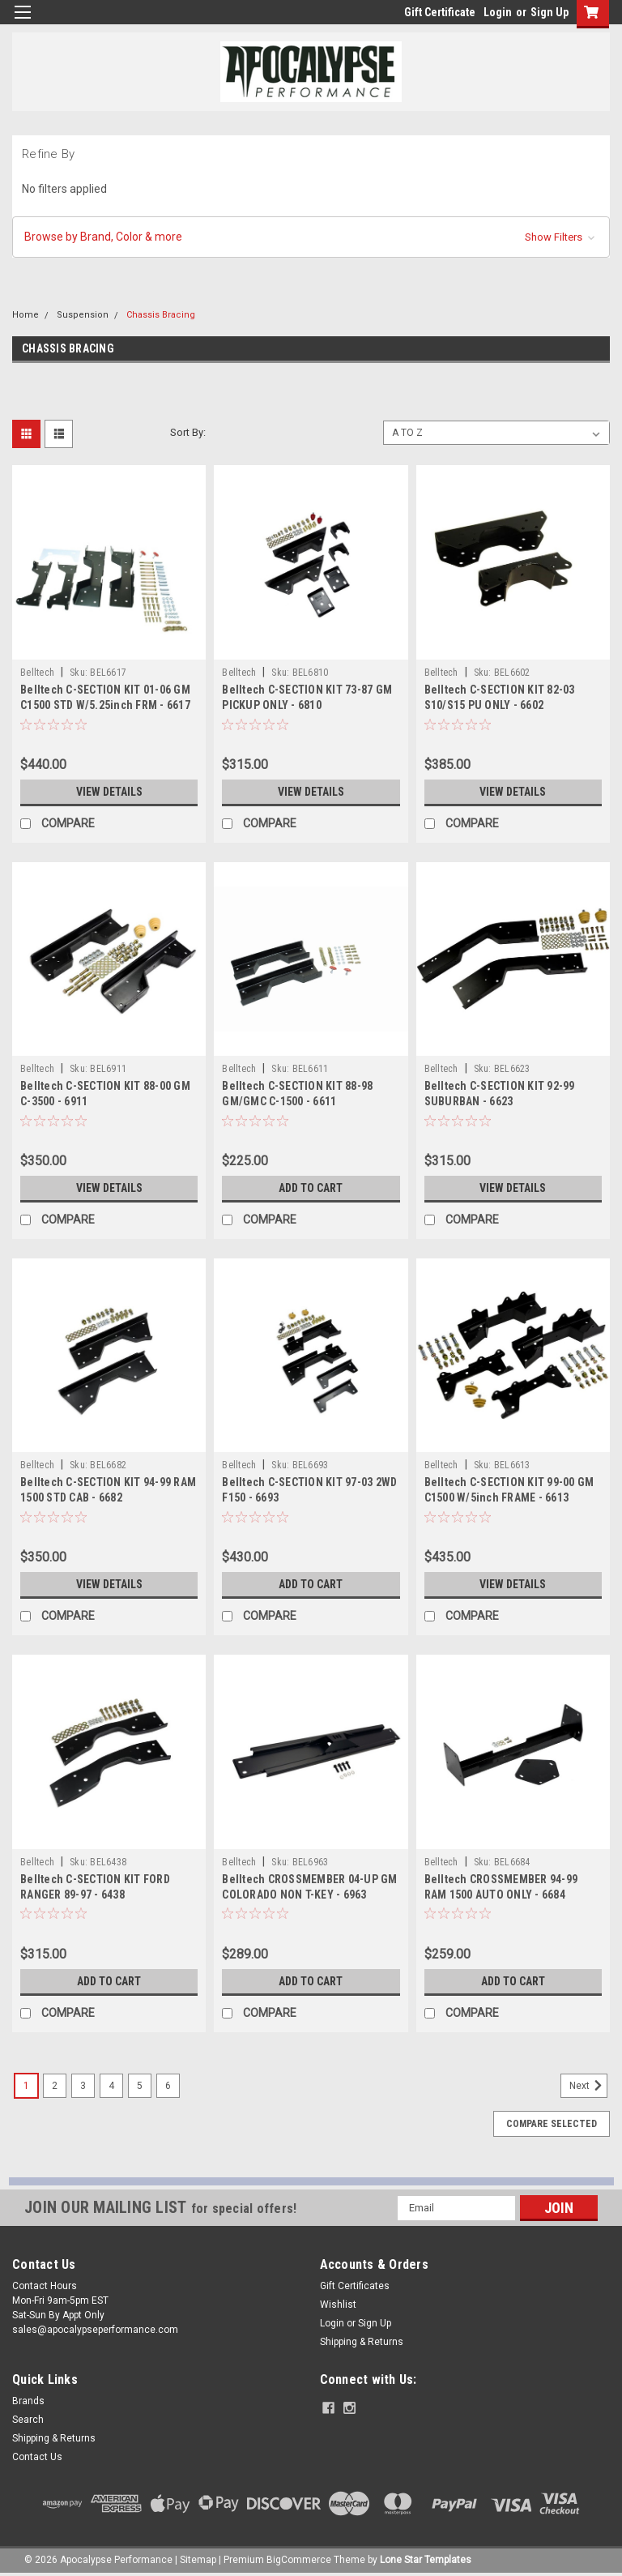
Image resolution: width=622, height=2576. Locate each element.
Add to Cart (311, 1187)
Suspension (83, 315)
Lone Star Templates (425, 2559)
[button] (311, 237)
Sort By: (188, 432)
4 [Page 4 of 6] (111, 2085)
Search (28, 2419)
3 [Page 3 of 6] (83, 2085)
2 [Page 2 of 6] (55, 2085)
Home (25, 315)
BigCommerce (298, 2559)
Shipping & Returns (361, 2341)
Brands (28, 2401)
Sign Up (549, 12)
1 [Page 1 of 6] (26, 2085)
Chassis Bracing (160, 315)
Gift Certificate (439, 12)
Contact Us (37, 2457)
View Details (109, 791)
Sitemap (198, 2559)
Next (588, 2086)
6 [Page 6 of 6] (168, 2085)
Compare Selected (551, 2124)
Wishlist (338, 2304)
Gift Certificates (355, 2286)
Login (498, 12)
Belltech (37, 672)
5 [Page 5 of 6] (140, 2085)
